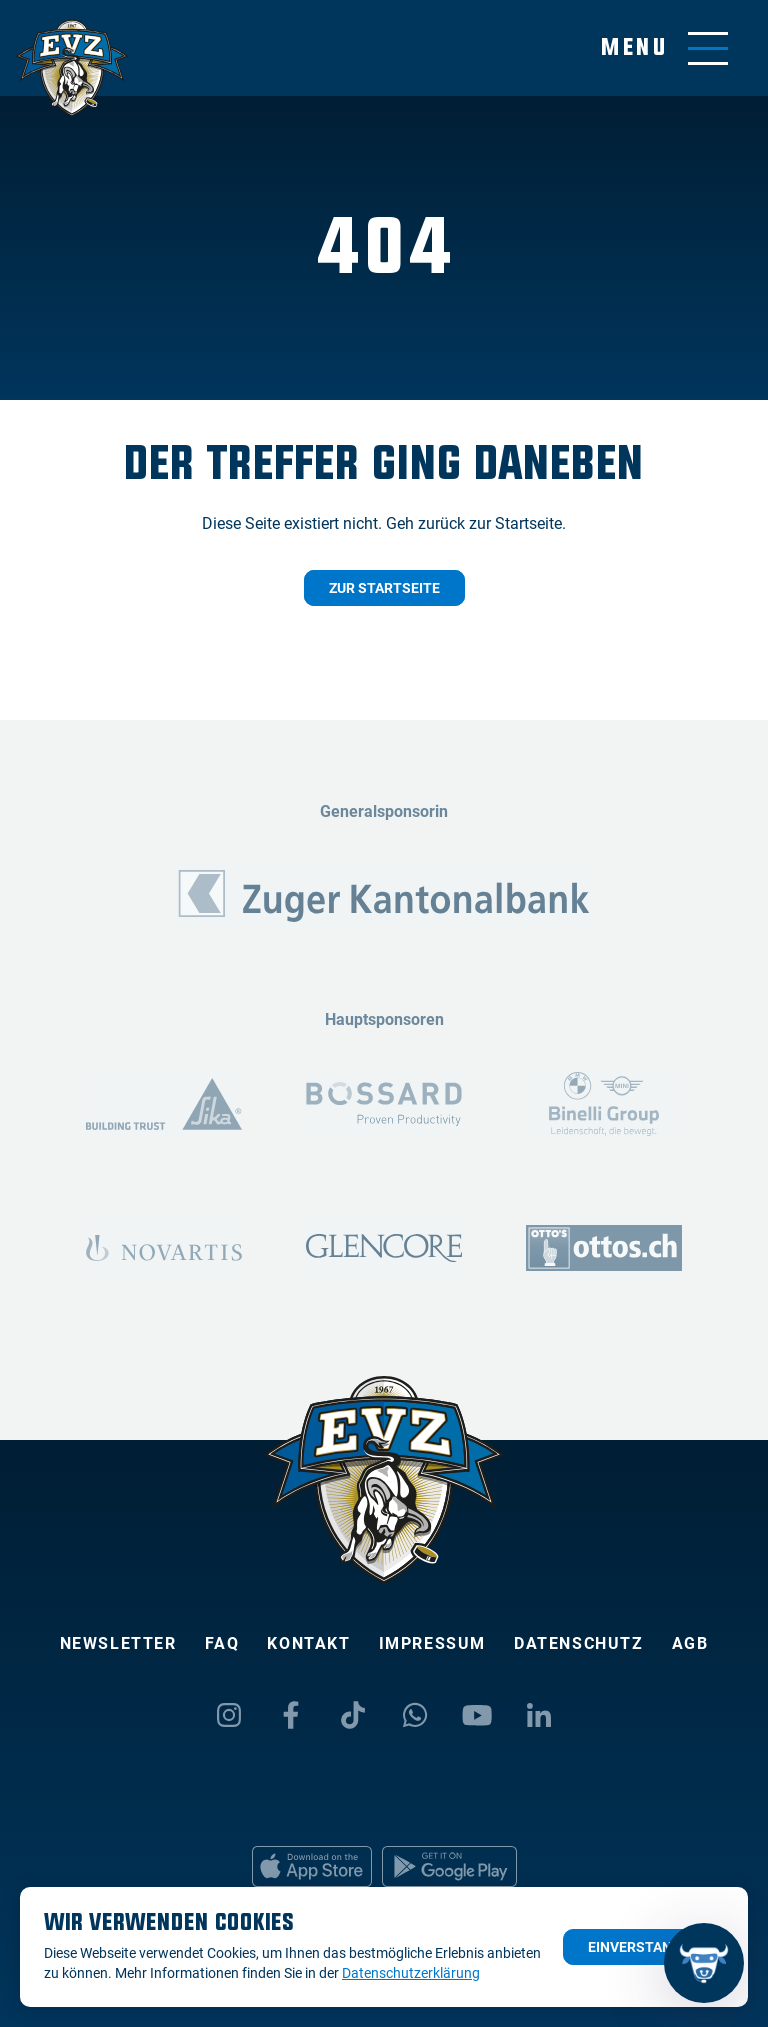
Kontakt (308, 1643)
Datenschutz (579, 1643)
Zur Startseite (384, 588)
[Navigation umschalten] (664, 48)
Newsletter (118, 1643)
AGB (690, 1643)
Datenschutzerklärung (411, 1973)
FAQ (222, 1643)
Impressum (432, 1643)
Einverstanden (643, 1947)
